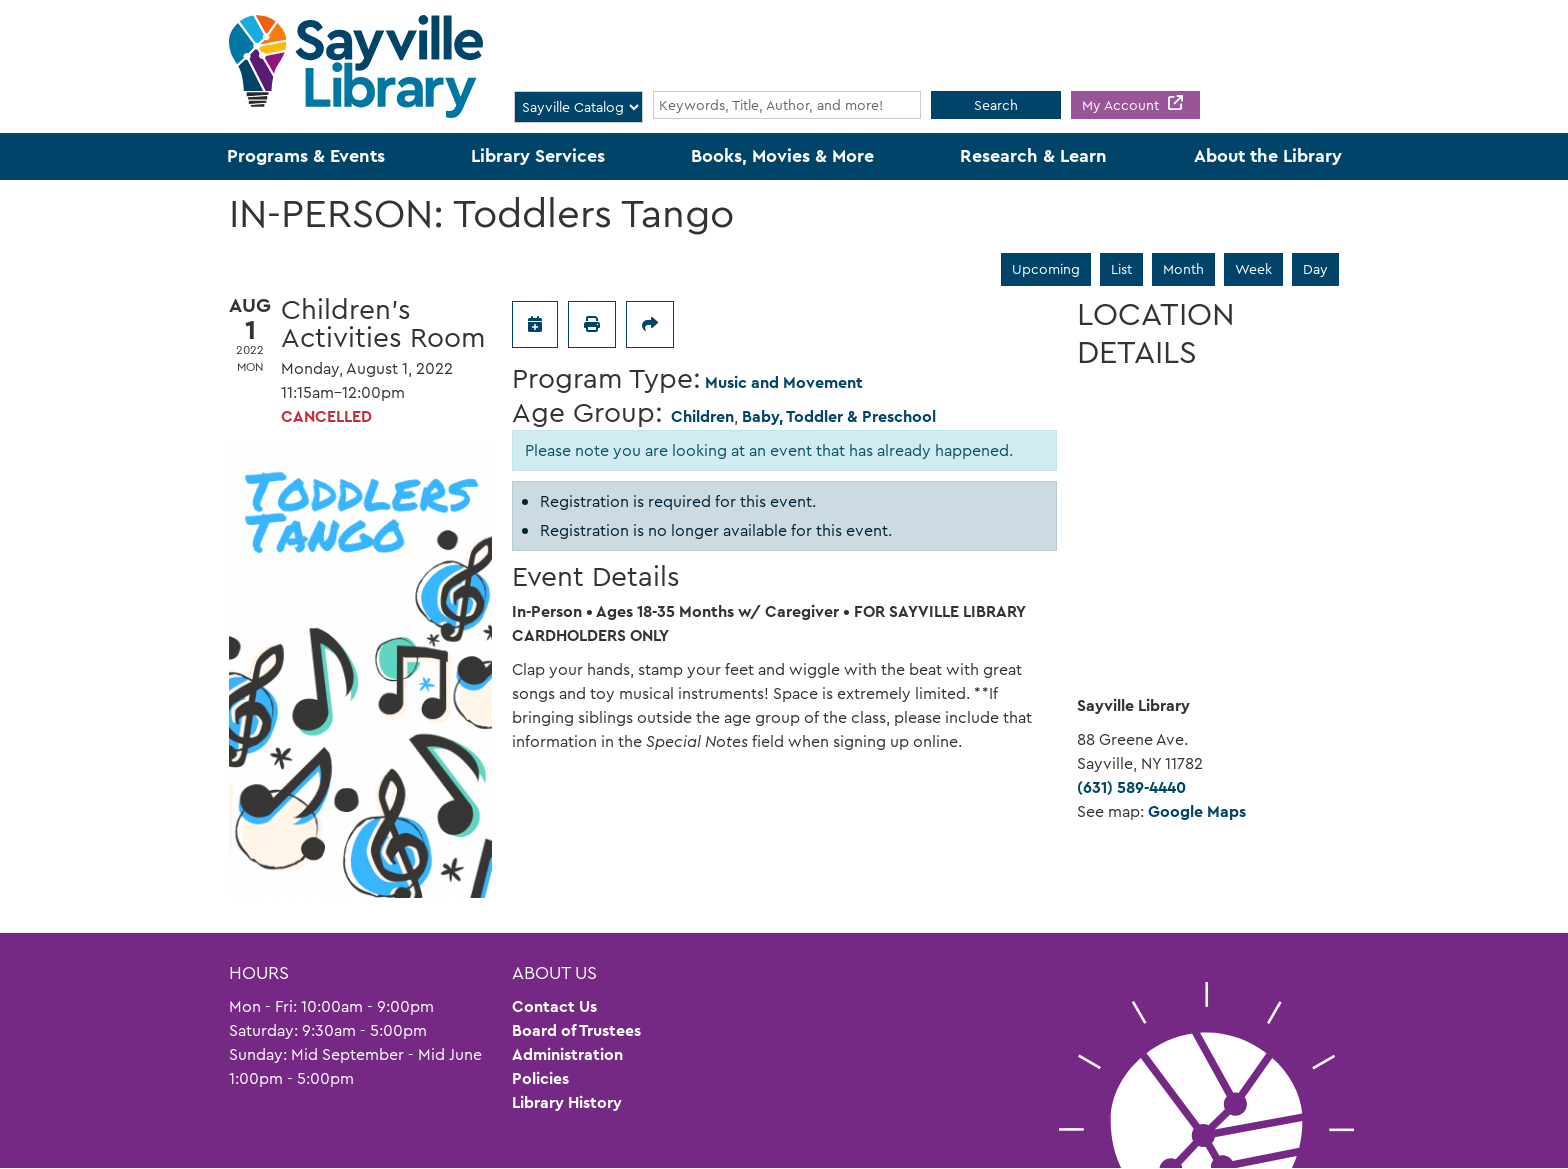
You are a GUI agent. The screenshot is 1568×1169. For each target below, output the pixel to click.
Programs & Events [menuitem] (306, 156)
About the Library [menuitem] (1268, 156)
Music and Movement (784, 382)
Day (1315, 269)
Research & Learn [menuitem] (1033, 156)
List (1121, 269)
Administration (567, 1054)
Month (1183, 269)
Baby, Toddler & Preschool (839, 416)
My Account (1122, 105)
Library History (567, 1102)
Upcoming (1046, 269)
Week (1253, 269)
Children (702, 416)
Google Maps (1197, 811)
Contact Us (554, 1006)
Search (996, 105)
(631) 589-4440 (1131, 787)
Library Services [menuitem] (538, 156)
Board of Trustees (576, 1030)
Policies (540, 1078)
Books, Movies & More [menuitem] (782, 156)
